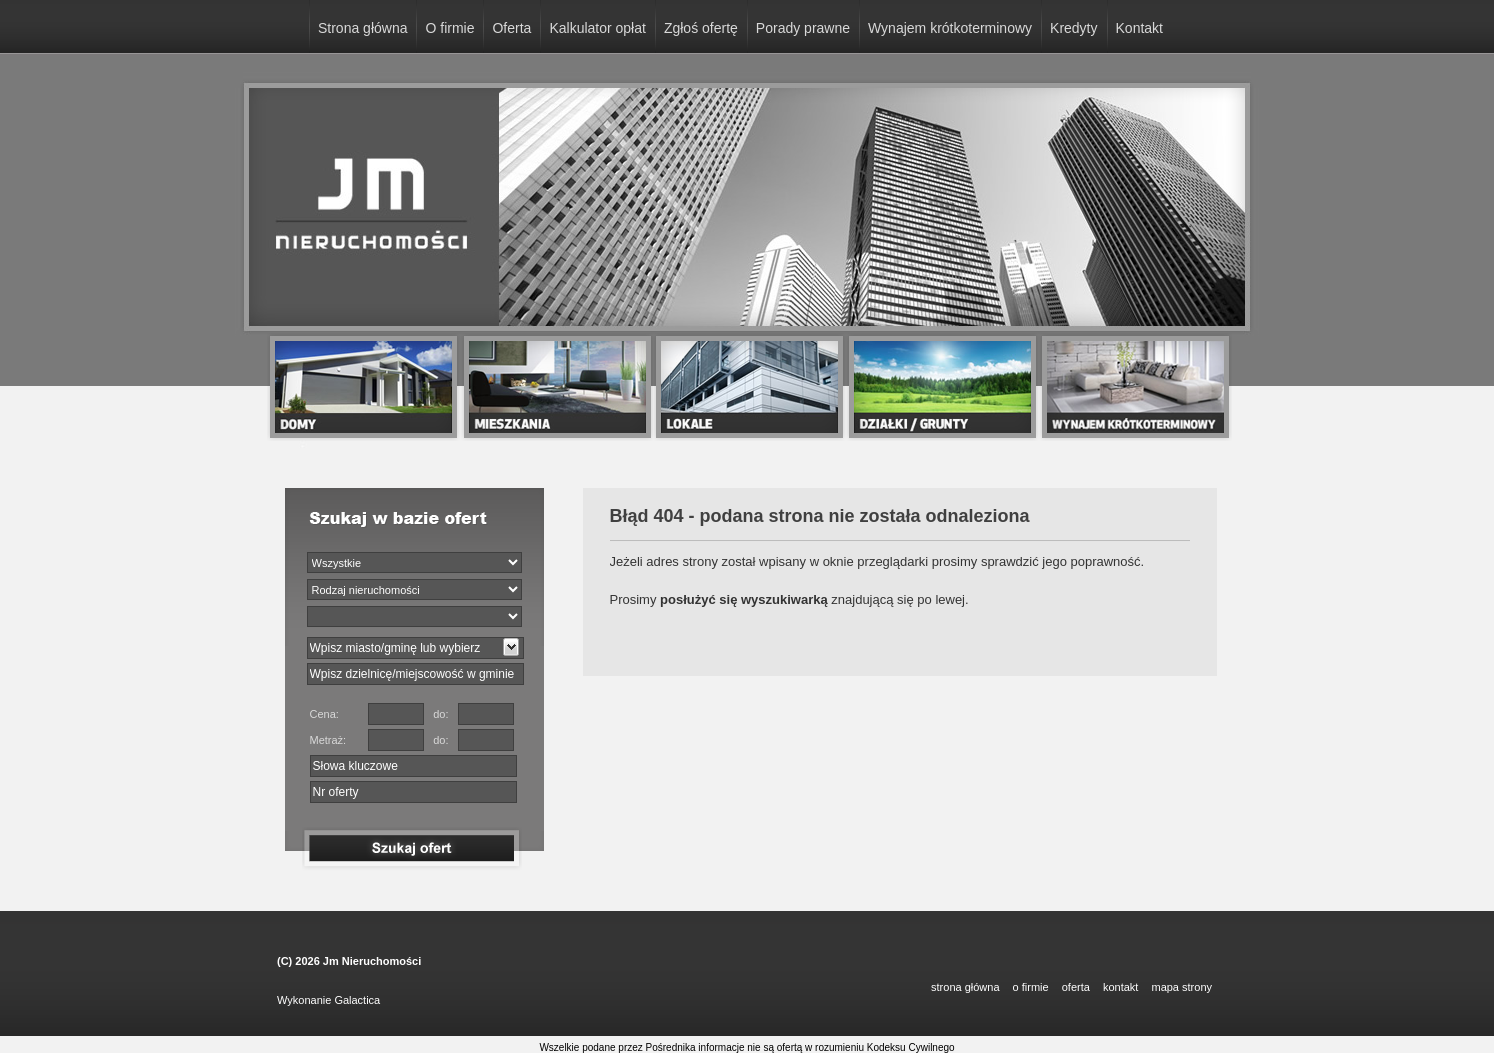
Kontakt (1139, 28)
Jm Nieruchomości (372, 961)
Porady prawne (803, 28)
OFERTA (1076, 987)
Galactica (357, 1000)
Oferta (511, 28)
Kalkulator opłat (597, 28)
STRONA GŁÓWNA (965, 987)
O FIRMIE (1031, 987)
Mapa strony (1181, 987)
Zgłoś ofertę (701, 28)
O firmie (449, 28)
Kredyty (1073, 28)
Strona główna (363, 28)
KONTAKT (1120, 987)
